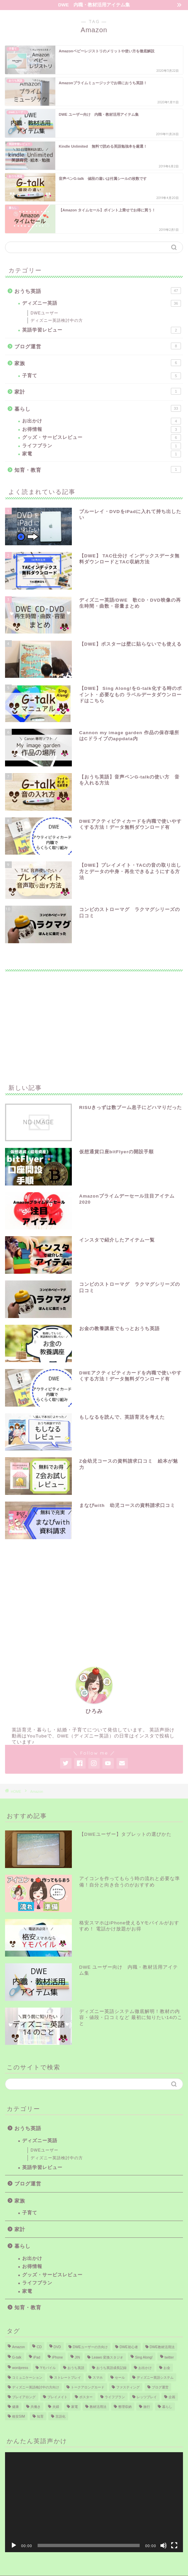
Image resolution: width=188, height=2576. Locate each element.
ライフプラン (101, 446)
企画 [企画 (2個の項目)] (172, 2397)
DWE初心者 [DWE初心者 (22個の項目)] (129, 2347)
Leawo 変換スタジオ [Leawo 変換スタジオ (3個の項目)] (107, 2357)
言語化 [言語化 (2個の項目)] (60, 2416)
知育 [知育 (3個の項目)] (40, 2416)
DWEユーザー (44, 313)
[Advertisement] (94, 1023)
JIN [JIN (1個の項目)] (77, 2357)
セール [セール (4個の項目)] (120, 2377)
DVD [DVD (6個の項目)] (57, 2347)
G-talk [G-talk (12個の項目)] (16, 2357)
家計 (97, 391)
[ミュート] (163, 2545)
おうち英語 (97, 290)
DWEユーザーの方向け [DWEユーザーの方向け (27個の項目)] (90, 2347)
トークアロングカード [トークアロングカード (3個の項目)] (87, 2387)
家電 (101, 454)
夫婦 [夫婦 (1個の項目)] (55, 2407)
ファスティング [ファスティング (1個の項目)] (128, 2387)
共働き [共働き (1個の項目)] (36, 2407)
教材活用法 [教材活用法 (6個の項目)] (98, 2407)
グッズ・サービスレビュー (101, 437)
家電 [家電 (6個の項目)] (74, 2407)
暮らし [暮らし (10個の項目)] (167, 2407)
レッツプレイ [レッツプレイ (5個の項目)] (147, 2397)
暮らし (97, 408)
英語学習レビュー (101, 330)
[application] (94, 2502)
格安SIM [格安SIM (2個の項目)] (18, 2416)
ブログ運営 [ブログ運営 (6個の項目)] (160, 2387)
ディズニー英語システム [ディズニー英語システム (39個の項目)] (155, 2377)
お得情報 (101, 429)
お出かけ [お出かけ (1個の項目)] (145, 2368)
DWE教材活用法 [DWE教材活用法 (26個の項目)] (162, 2347)
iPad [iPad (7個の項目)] (36, 2357)
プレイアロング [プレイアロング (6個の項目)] (24, 2397)
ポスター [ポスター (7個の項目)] (86, 2397)
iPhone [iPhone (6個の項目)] (57, 2357)
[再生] (13, 2545)
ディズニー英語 (101, 303)
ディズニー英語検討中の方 (57, 320)
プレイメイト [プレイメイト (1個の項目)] (57, 2397)
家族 (97, 362)
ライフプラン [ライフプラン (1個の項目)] (115, 2397)
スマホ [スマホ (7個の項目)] (98, 2377)
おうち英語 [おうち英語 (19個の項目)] (75, 2368)
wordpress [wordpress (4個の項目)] (20, 2368)
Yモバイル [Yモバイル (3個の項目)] (48, 2368)
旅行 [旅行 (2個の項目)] (146, 2407)
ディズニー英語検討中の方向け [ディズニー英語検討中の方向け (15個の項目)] (35, 2387)
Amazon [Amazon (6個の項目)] (18, 2347)
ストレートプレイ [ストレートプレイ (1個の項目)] (67, 2377)
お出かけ (101, 421)
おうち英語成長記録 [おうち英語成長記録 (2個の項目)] (111, 2368)
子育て (101, 375)
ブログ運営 (97, 346)
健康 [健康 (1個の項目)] (15, 2407)
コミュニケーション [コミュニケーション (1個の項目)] (27, 2377)
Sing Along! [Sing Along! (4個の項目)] (144, 2357)
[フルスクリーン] (174, 2545)
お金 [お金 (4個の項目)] (166, 2368)
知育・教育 (97, 469)
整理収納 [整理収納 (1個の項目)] (125, 2407)
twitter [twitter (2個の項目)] (169, 2357)
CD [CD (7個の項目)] (39, 2347)
